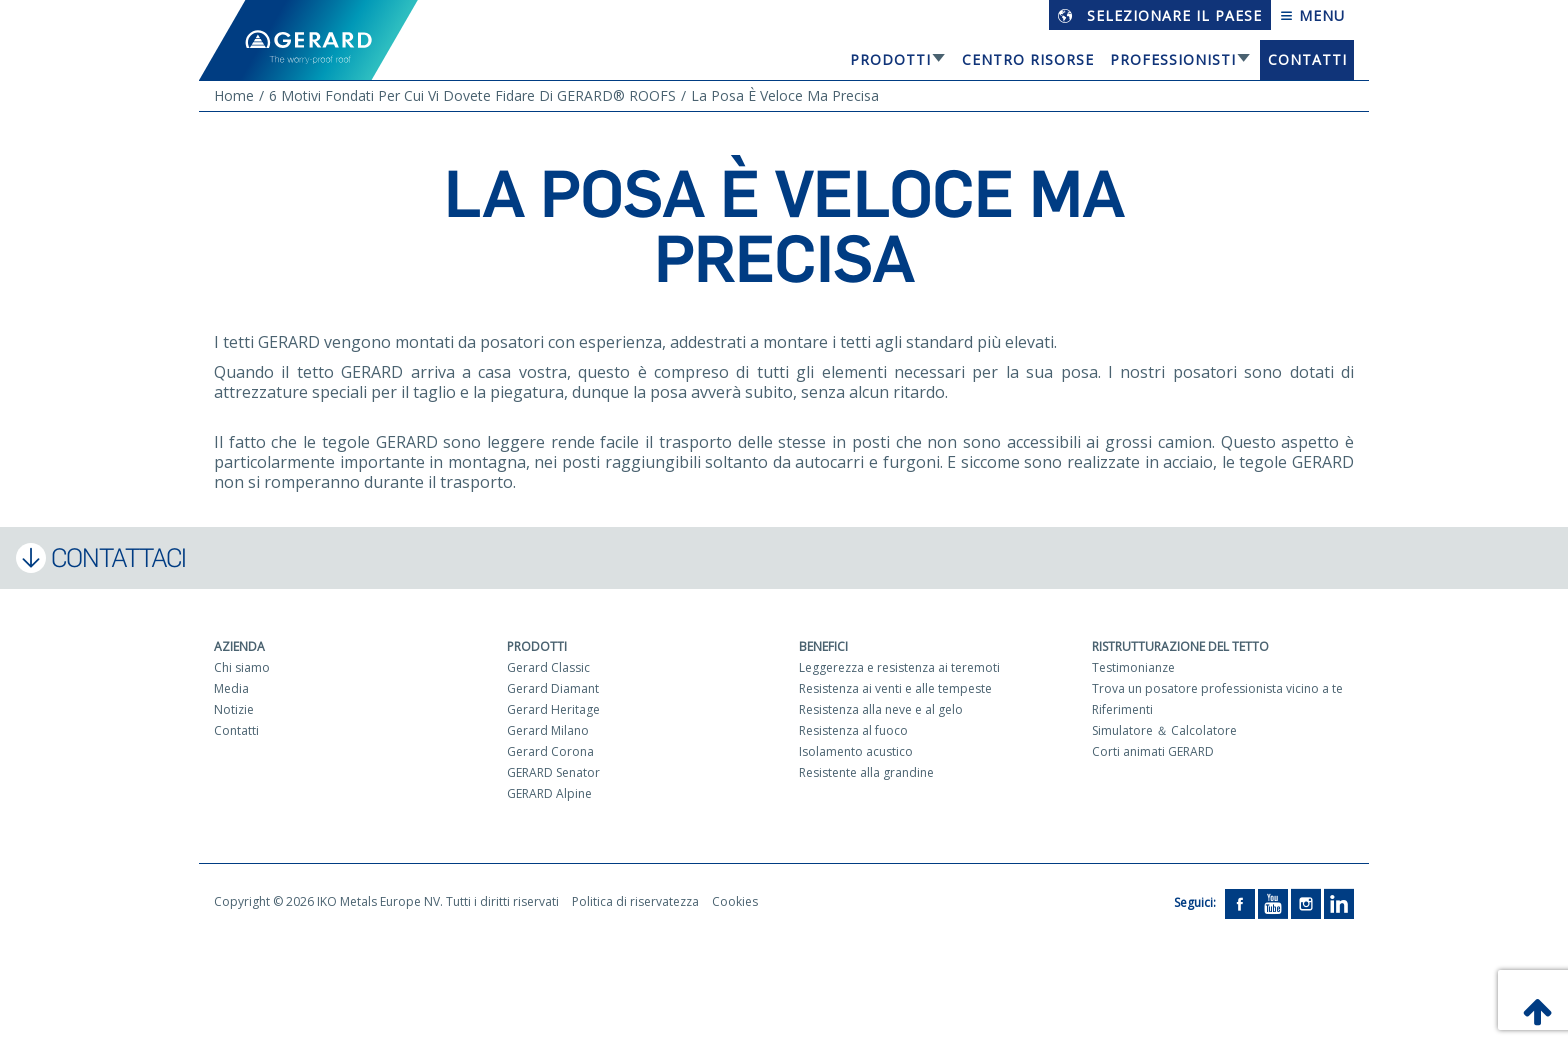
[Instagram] (1306, 902)
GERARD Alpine (549, 793)
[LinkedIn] (1339, 902)
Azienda (239, 646)
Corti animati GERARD (1153, 751)
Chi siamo (242, 667)
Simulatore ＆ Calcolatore (1164, 730)
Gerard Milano (548, 730)
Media (231, 688)
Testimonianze (1133, 667)
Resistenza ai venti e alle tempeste (895, 688)
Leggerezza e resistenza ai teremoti (899, 667)
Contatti (1307, 59)
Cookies (735, 901)
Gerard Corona (550, 751)
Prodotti (890, 59)
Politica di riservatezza (635, 901)
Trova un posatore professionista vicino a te (1217, 688)
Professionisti (1173, 59)
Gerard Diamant (553, 688)
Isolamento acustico (856, 751)
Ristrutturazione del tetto (1180, 646)
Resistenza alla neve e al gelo (881, 709)
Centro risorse (1028, 59)
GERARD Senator (553, 772)
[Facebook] (1240, 902)
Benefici (823, 646)
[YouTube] (1273, 902)
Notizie (234, 709)
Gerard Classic (548, 667)
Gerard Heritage (553, 709)
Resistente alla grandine (866, 772)
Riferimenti (1122, 709)
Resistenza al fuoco (853, 730)
